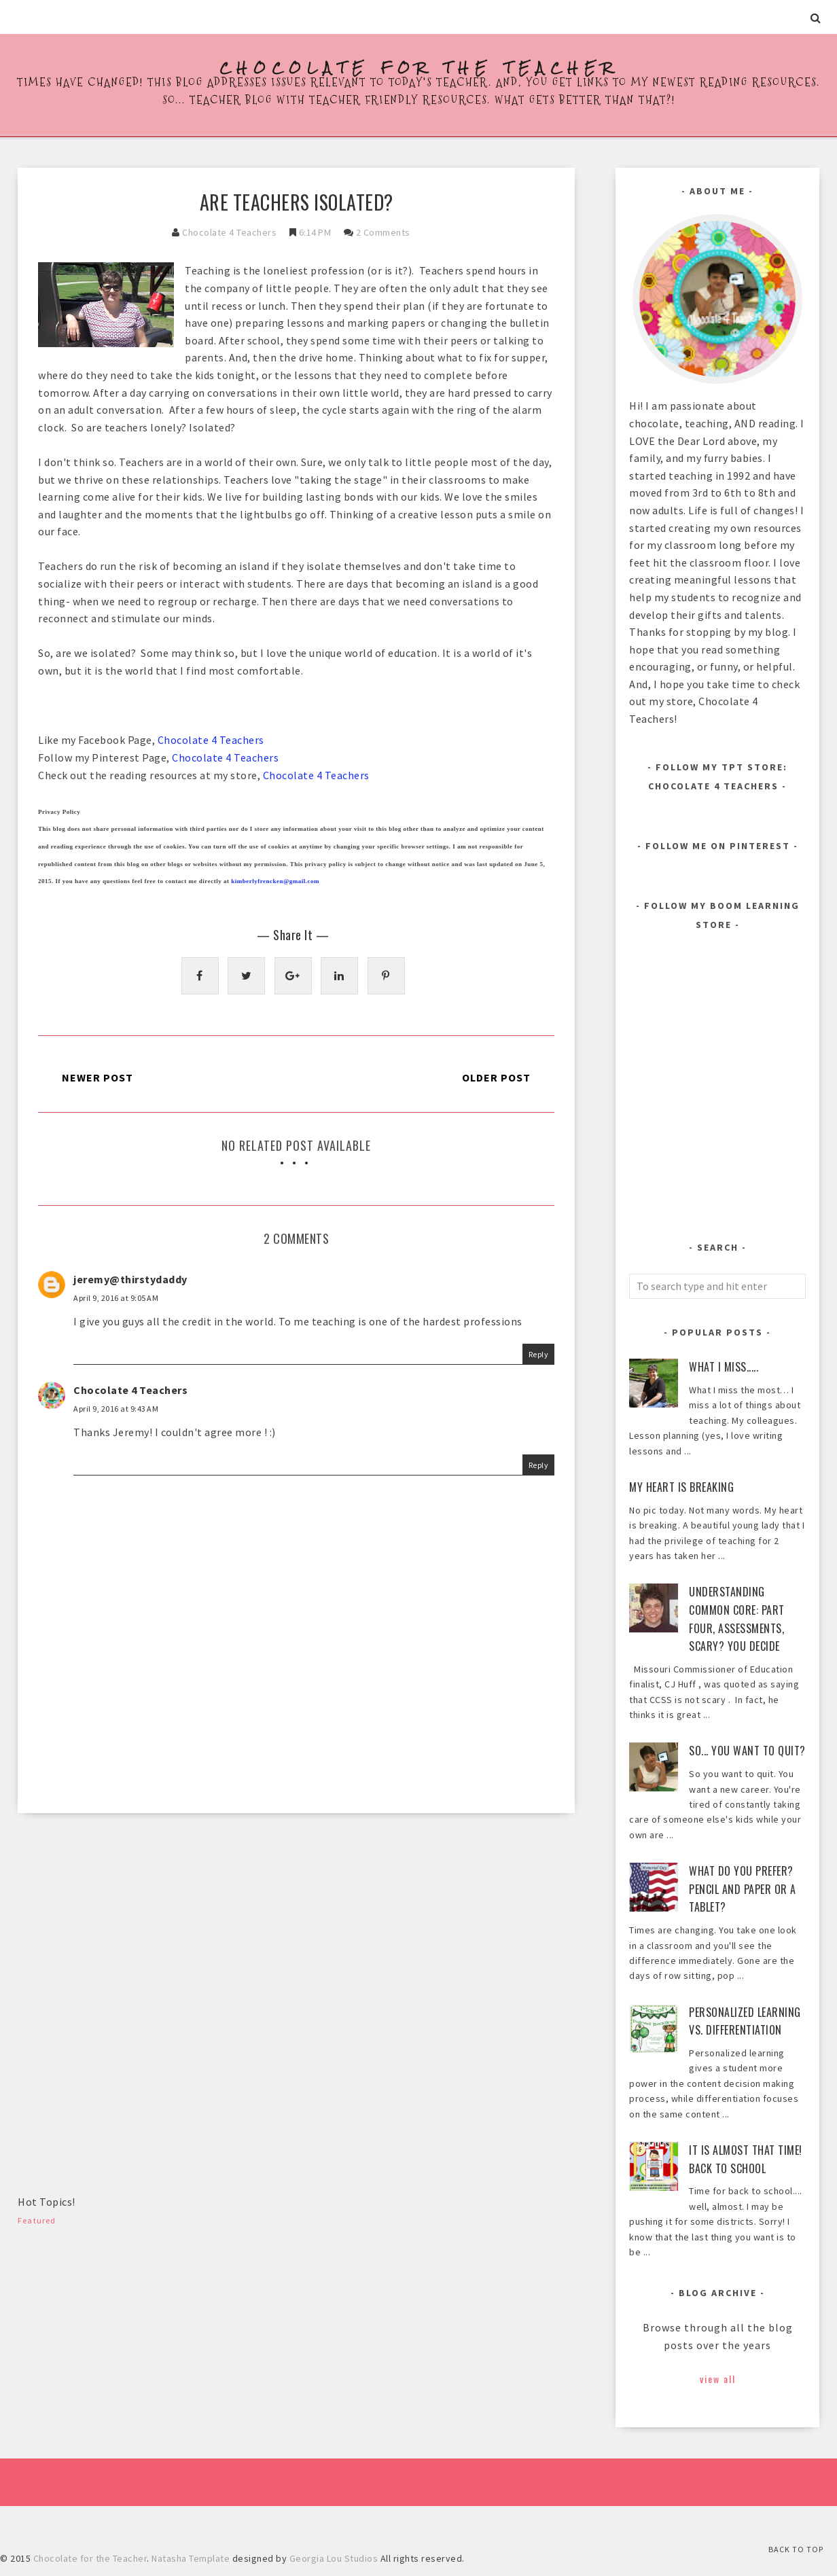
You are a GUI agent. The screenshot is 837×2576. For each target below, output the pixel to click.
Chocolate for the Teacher (418, 67)
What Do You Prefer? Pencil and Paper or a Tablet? (742, 1889)
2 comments (383, 232)
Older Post (496, 1077)
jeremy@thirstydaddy (130, 1279)
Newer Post (97, 1077)
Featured (37, 2220)
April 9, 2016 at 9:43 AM (115, 1408)
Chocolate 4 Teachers (229, 232)
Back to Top (795, 2549)
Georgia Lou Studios (333, 2558)
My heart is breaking (681, 1487)
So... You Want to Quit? (747, 1750)
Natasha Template (191, 2558)
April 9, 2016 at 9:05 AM (115, 1298)
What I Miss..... (723, 1367)
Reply (539, 1354)
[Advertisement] (119, 1929)
